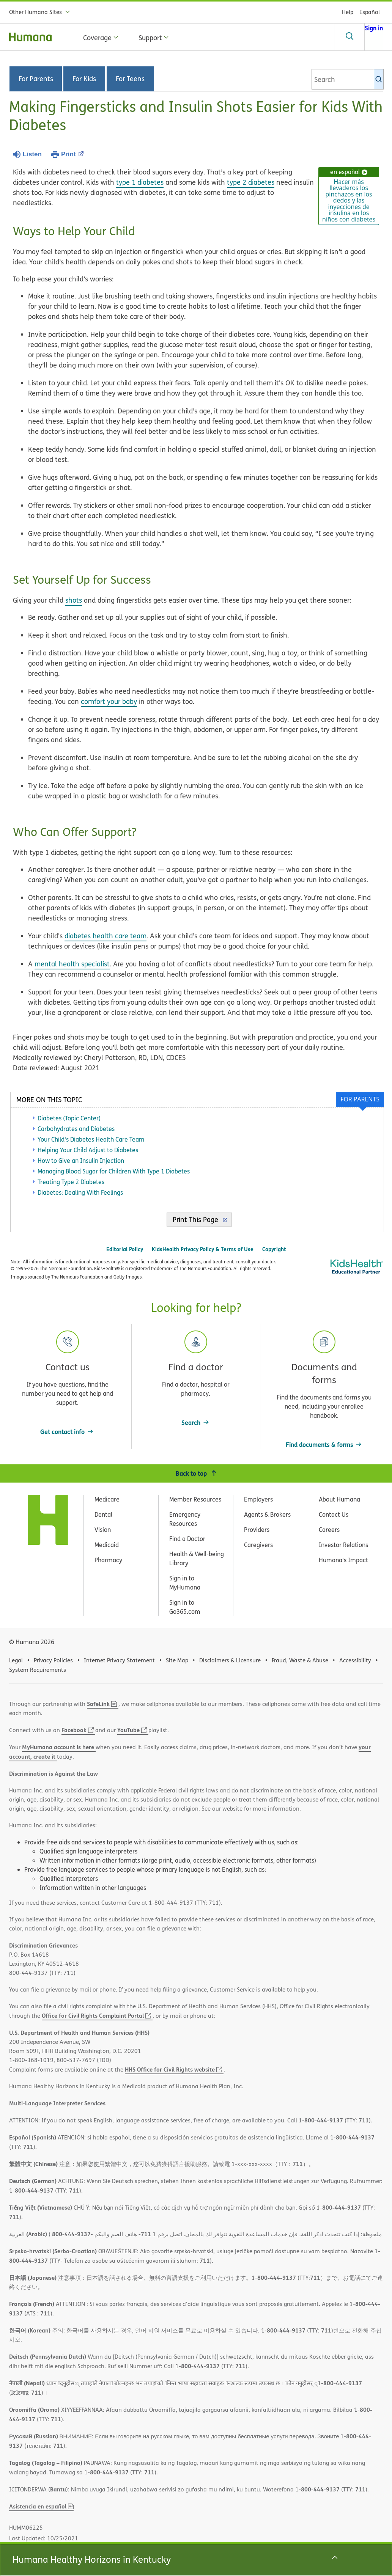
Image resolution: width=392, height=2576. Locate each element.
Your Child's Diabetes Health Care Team (91, 1139)
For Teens (130, 78)
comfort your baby (109, 701)
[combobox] (348, 79)
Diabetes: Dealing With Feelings (80, 1192)
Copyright (274, 1249)
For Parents (36, 78)
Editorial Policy (124, 1249)
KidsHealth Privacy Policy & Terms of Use (202, 1249)
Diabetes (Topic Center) (69, 1118)
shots (73, 600)
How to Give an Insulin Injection (81, 1160)
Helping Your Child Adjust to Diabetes (88, 1150)
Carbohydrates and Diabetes (76, 1129)
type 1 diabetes (140, 182)
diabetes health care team (105, 936)
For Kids (84, 78)
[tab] (359, 1099)
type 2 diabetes (250, 182)
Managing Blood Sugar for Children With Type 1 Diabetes (114, 1171)
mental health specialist (72, 964)
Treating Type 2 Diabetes (71, 1182)
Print (72, 153)
